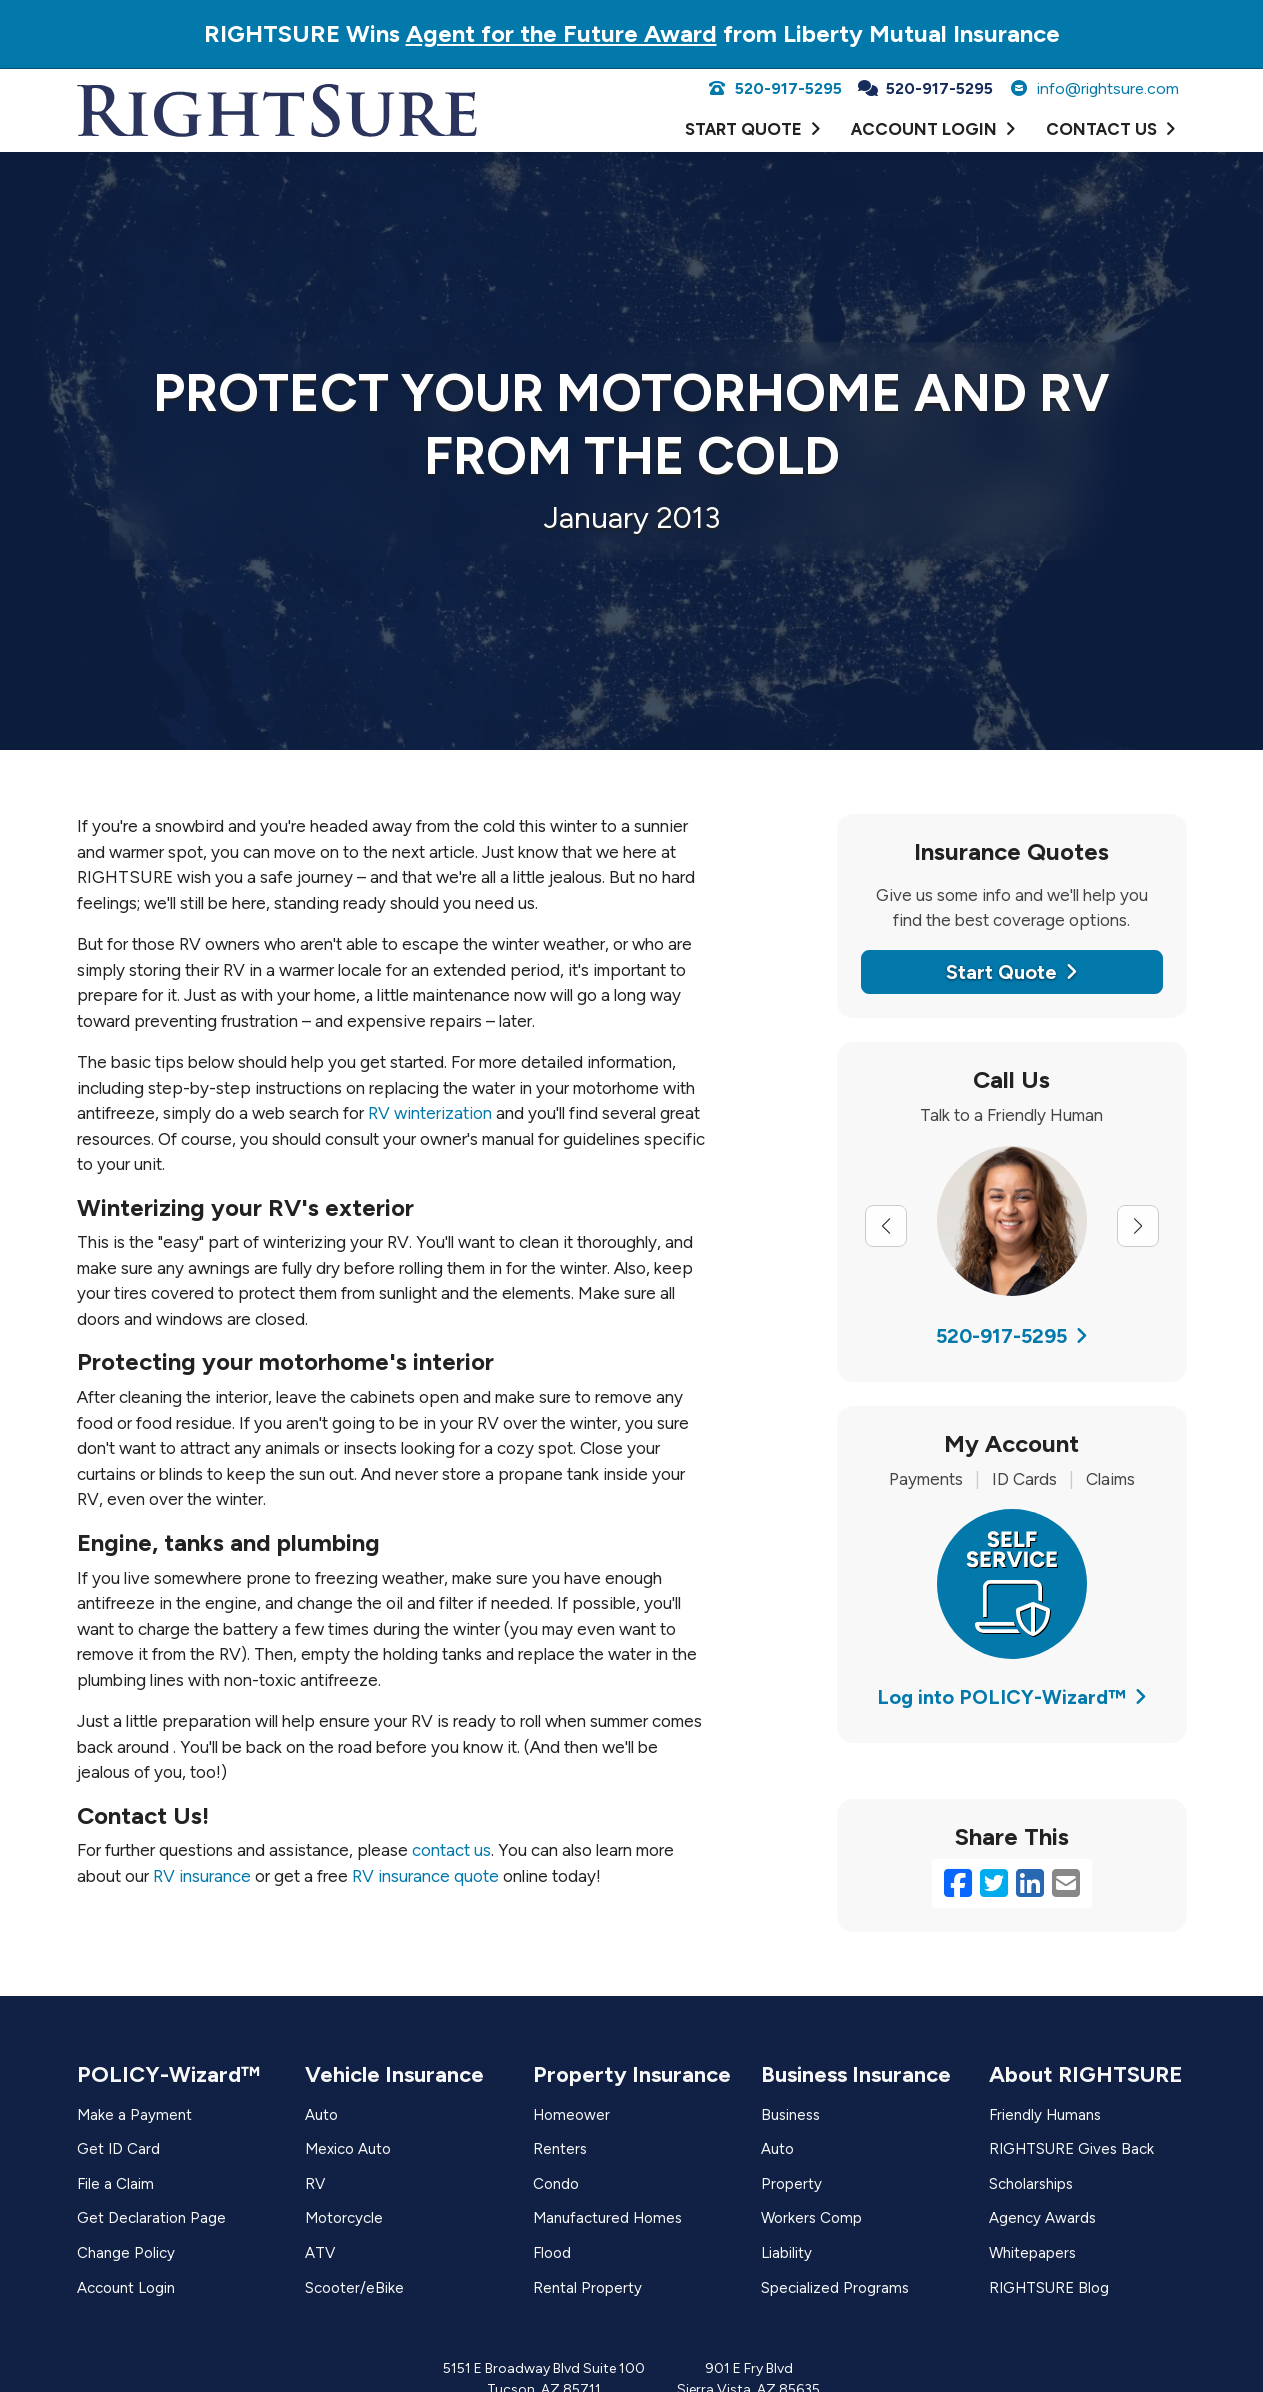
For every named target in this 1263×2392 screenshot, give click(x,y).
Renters (560, 2149)
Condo (556, 2184)
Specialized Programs (835, 2288)
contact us (451, 1850)
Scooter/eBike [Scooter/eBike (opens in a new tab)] (354, 2288)
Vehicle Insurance (394, 2074)
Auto (321, 2115)
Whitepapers (1032, 2253)
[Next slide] (1138, 1226)
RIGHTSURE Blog (1049, 2288)
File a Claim (115, 2184)
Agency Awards (1042, 2218)
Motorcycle (344, 2218)
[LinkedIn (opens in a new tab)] (1030, 1884)
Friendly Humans (1045, 2115)
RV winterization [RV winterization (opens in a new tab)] (430, 1113)
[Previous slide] (886, 1226)
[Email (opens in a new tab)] (1066, 1884)
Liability (786, 2253)
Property (791, 2184)
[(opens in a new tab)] (1012, 1582)
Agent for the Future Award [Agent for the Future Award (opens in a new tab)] (561, 33)
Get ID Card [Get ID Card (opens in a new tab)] (118, 2149)
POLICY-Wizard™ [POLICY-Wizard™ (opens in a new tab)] (168, 2074)
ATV (320, 2253)
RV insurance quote (425, 1876)
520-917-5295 (774, 88)
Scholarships (1031, 2184)
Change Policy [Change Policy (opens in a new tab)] (126, 2253)
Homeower (571, 2115)
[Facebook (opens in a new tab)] (958, 1884)
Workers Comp (811, 2218)
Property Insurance (632, 2074)
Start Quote (1012, 972)
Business (790, 2115)
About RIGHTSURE (1086, 2074)
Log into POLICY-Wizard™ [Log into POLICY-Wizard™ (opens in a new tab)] (1012, 1697)
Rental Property (587, 2288)
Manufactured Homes (607, 2218)
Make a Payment (134, 2115)
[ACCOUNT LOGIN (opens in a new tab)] (933, 130)
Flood (552, 2253)
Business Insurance (856, 2074)
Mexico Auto (348, 2149)
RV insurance (202, 1876)
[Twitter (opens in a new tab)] (994, 1884)
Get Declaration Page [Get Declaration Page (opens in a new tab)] (151, 2218)
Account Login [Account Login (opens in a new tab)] (126, 2288)
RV (315, 2184)
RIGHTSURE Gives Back (1071, 2149)
